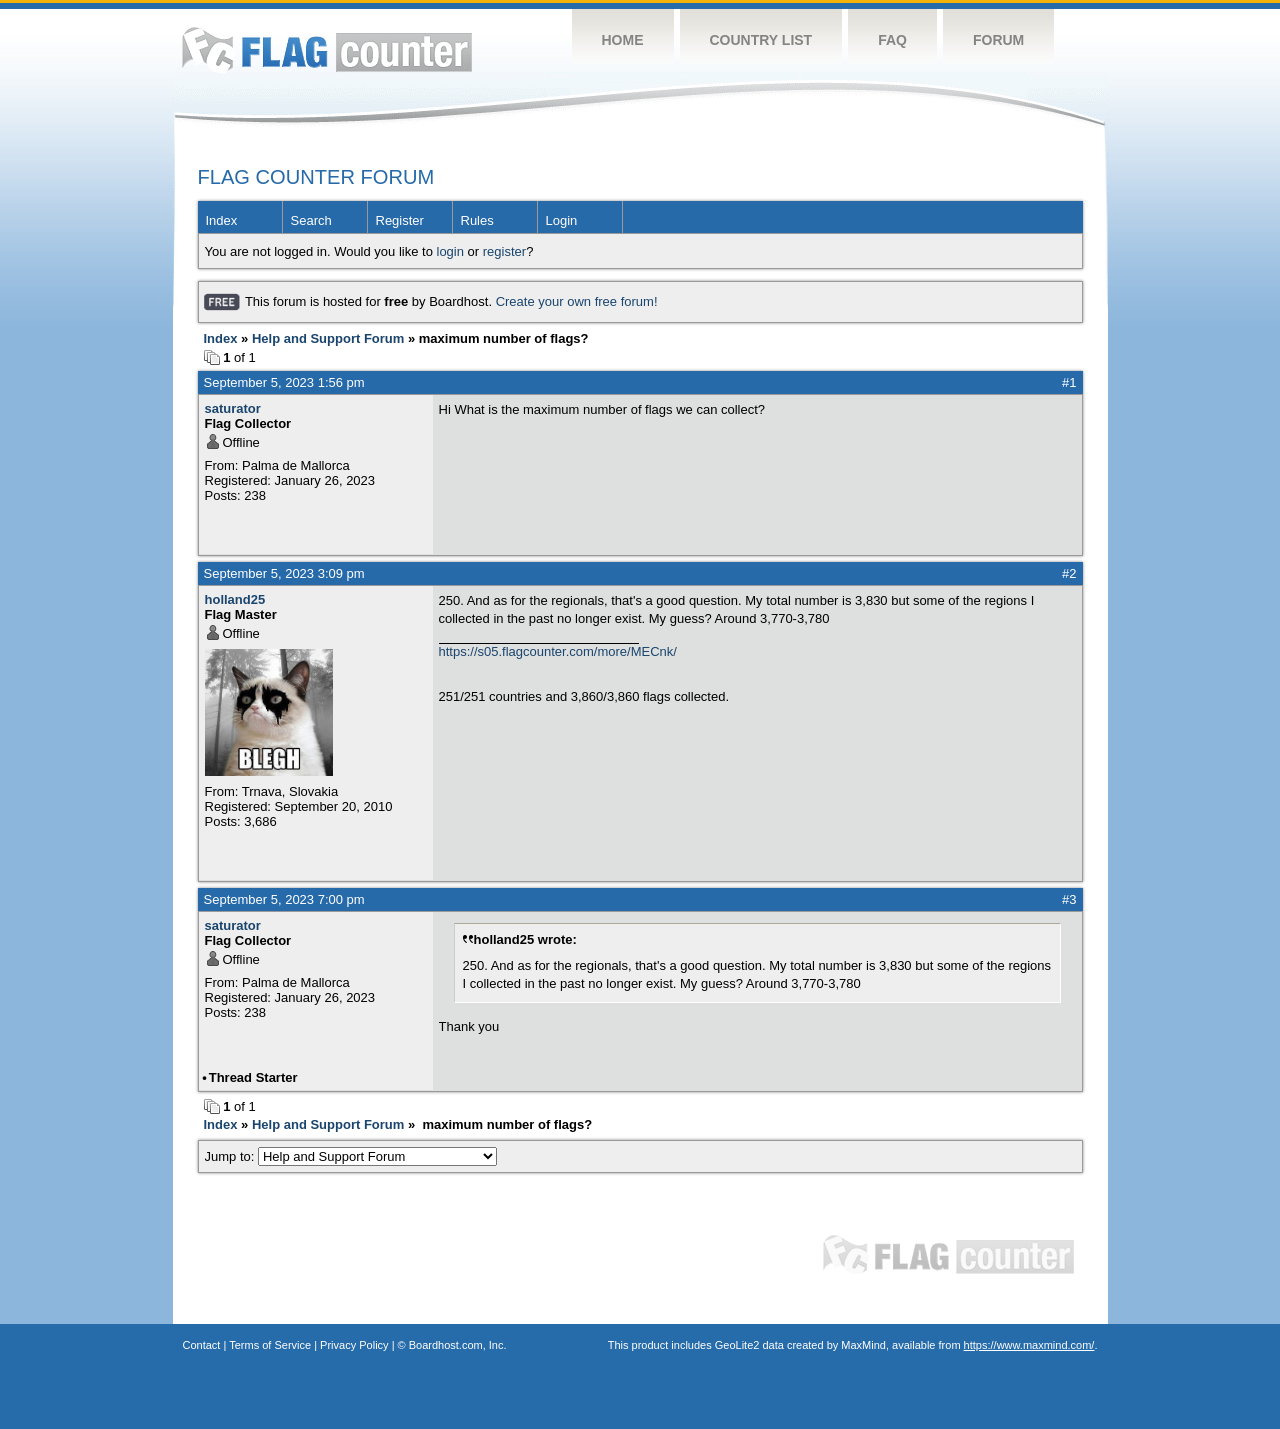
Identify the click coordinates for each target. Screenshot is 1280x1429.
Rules (477, 220)
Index (222, 220)
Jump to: (351, 1156)
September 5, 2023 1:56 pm (284, 382)
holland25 (235, 599)
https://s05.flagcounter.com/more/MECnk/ (558, 651)
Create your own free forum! (577, 301)
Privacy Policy (354, 1345)
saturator (233, 408)
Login (562, 220)
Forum (998, 40)
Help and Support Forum (328, 338)
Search (311, 220)
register (504, 251)
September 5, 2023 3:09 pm (284, 573)
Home (623, 40)
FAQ (892, 40)
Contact (202, 1345)
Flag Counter (327, 49)
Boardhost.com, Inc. (458, 1345)
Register (400, 220)
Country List (761, 40)
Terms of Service (270, 1345)
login (450, 251)
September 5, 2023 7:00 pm (284, 899)
